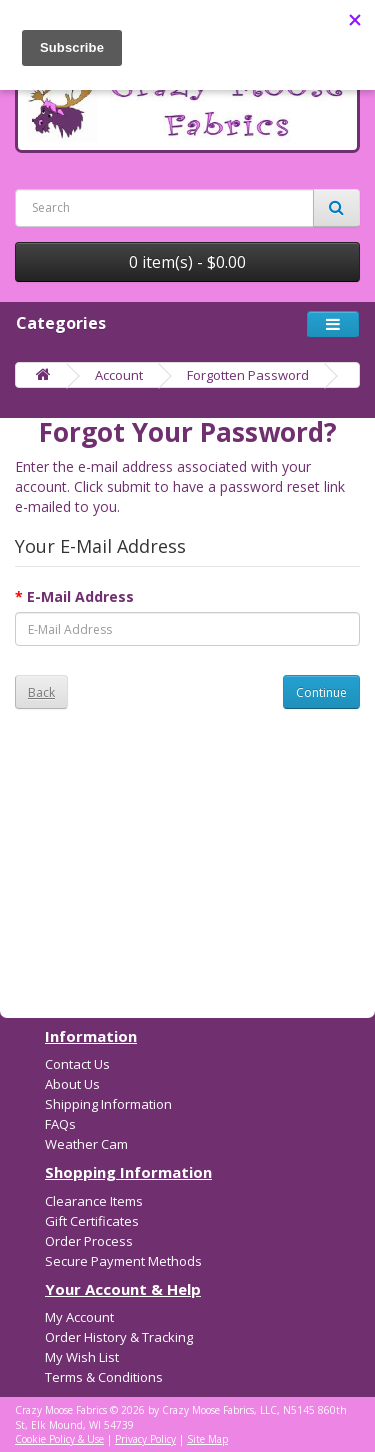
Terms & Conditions (104, 1377)
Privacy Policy (145, 1439)
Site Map (207, 1439)
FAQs (60, 1124)
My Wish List (82, 1357)
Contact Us (77, 1064)
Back (41, 692)
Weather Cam (86, 1144)
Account (119, 375)
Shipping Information (108, 1104)
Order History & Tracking (119, 1337)
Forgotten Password (248, 375)
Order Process (89, 1241)
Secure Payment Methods (123, 1261)
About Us (72, 1084)
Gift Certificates (92, 1221)
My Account (79, 1317)
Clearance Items (94, 1201)
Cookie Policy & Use (59, 1439)
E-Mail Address (80, 596)
